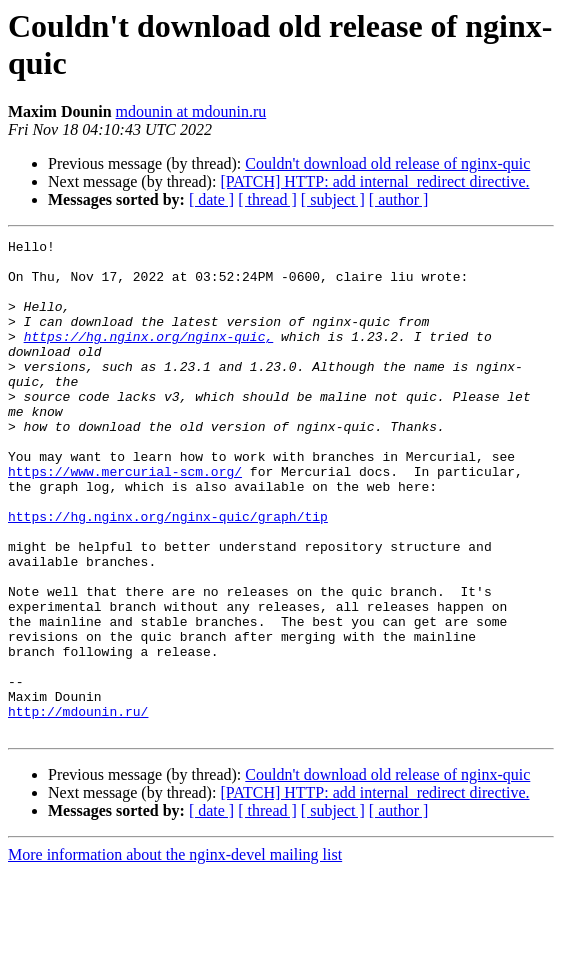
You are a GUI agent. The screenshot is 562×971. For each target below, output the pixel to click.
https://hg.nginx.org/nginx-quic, (149, 357)
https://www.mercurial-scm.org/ (125, 519)
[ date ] (211, 199)
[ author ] (399, 199)
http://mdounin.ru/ (78, 807)
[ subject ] (333, 199)
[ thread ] (267, 199)
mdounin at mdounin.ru (191, 111)
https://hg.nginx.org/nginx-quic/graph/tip (168, 573)
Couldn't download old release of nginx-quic (387, 163)
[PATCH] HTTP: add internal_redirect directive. (374, 181)
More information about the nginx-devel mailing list (175, 953)
